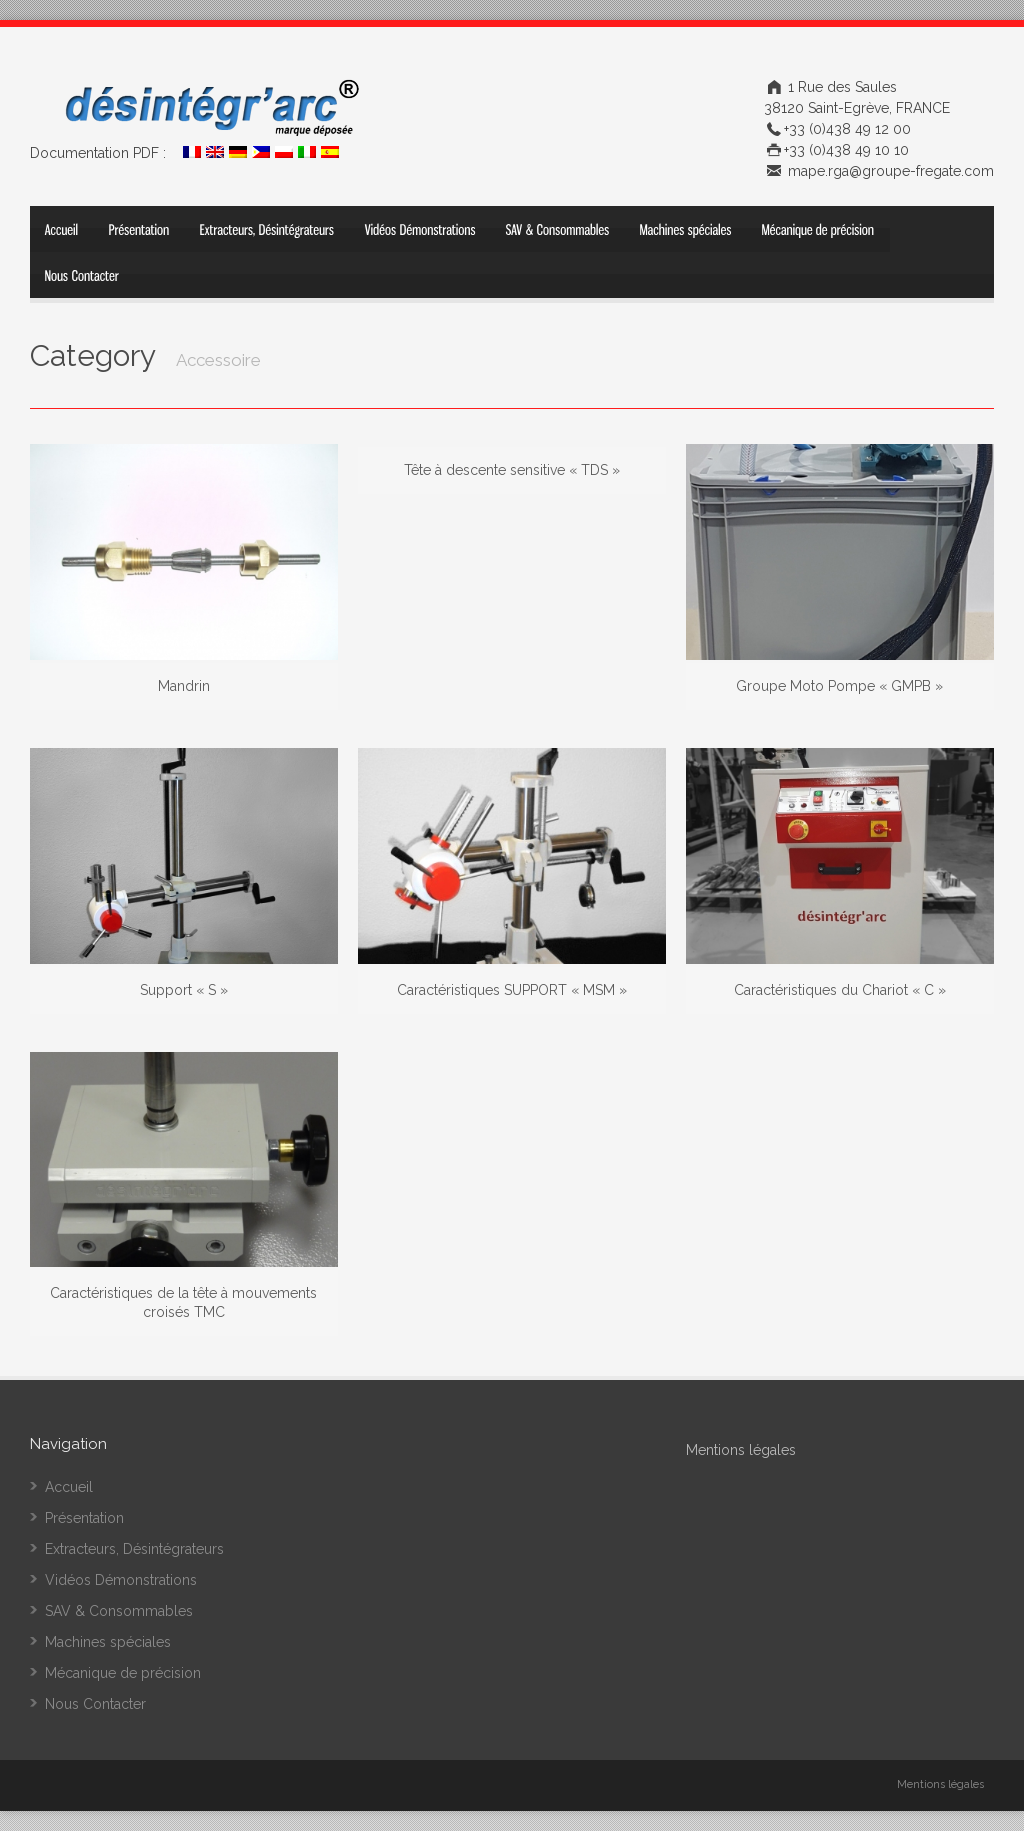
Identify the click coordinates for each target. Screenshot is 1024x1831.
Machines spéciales (108, 1642)
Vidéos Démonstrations (121, 1580)
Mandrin (184, 686)
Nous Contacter (95, 1704)
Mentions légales (940, 1784)
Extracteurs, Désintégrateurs (134, 1549)
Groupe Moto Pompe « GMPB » (839, 686)
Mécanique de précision (123, 1673)
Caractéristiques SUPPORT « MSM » (512, 990)
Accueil (69, 1487)
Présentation (84, 1518)
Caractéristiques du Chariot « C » (840, 990)
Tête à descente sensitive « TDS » (512, 470)
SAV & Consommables (119, 1611)
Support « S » (184, 990)
